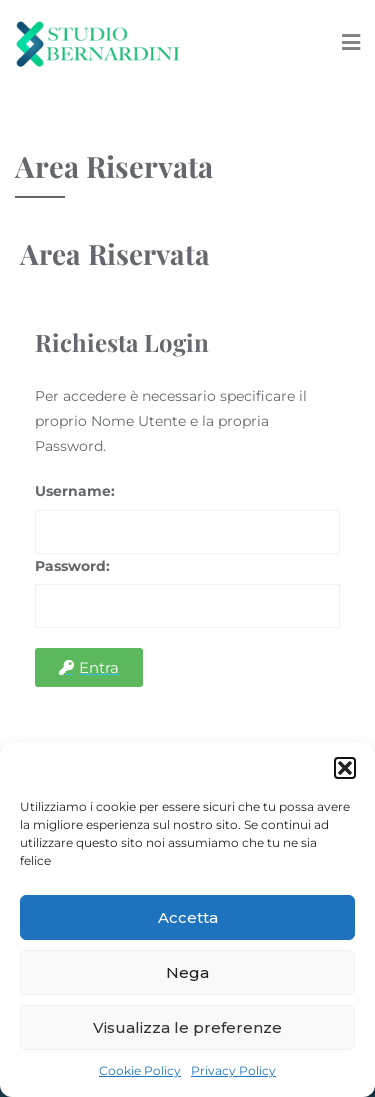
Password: (72, 566)
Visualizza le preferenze (187, 1027)
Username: (75, 491)
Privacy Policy (233, 1070)
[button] (345, 768)
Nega (187, 972)
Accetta (188, 917)
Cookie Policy (140, 1070)
